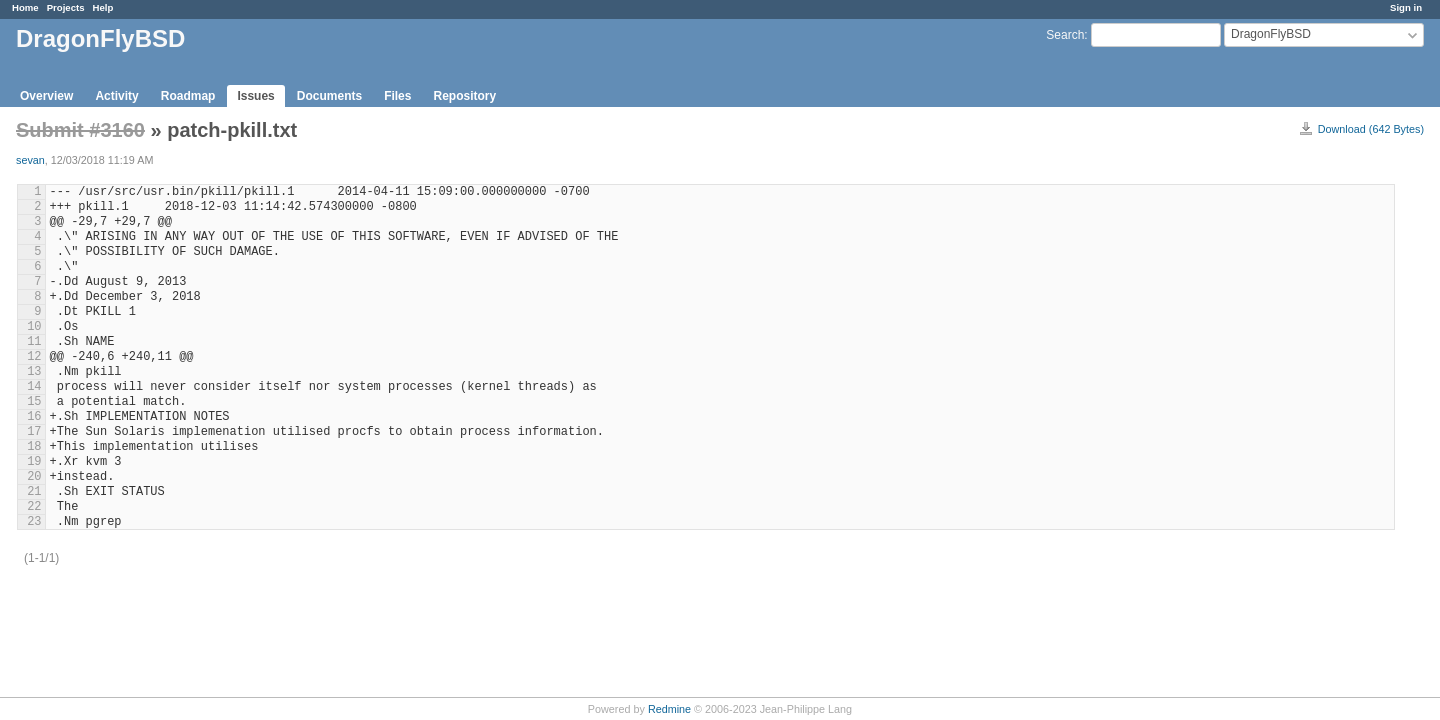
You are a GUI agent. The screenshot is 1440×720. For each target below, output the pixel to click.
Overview (46, 96)
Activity (116, 96)
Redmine (669, 709)
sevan (30, 160)
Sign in (1406, 7)
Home (25, 7)
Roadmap (188, 96)
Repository (464, 96)
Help (103, 7)
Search (1065, 35)
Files (397, 96)
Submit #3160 (80, 130)
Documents (329, 96)
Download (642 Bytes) (1371, 129)
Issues (255, 96)
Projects (66, 7)
